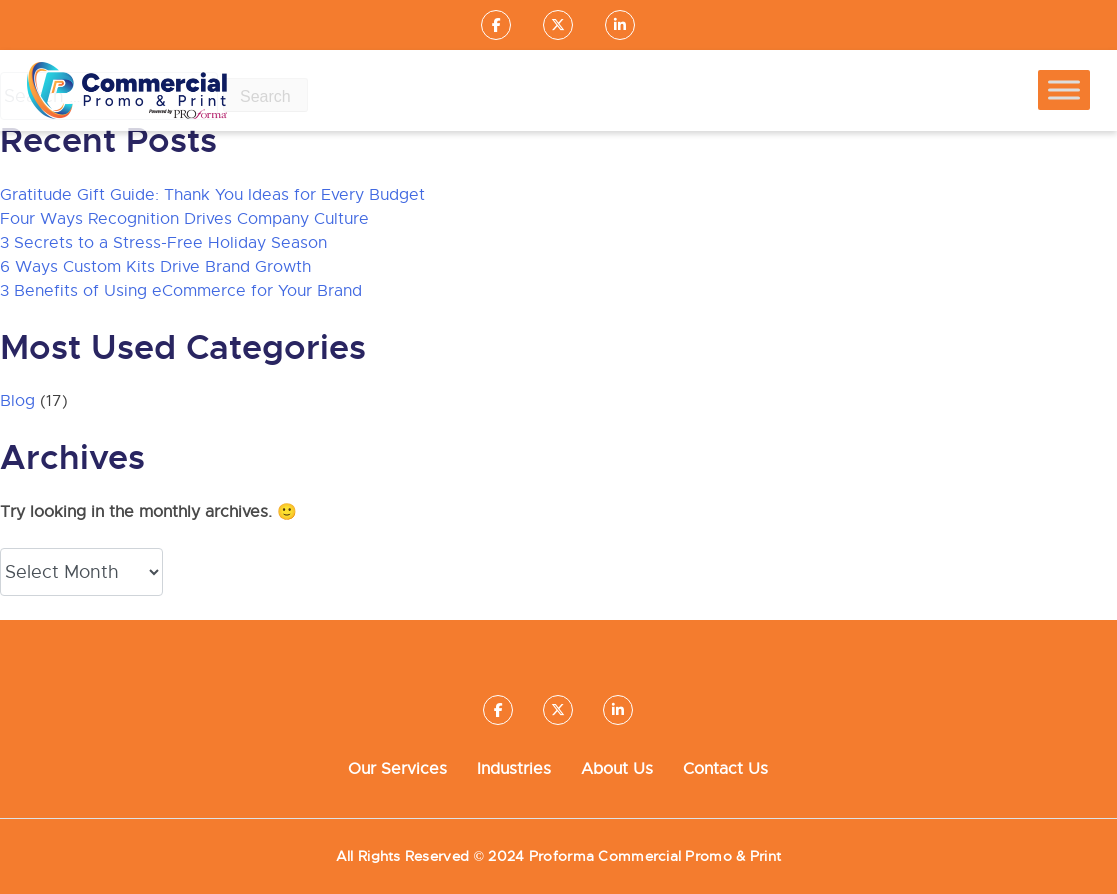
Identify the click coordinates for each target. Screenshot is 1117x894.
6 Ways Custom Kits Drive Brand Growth (155, 267)
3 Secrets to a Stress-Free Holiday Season (163, 243)
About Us (617, 769)
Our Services (397, 769)
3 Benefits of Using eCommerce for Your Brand (181, 291)
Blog (17, 401)
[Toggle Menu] (1064, 90)
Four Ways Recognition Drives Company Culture (184, 219)
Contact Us (725, 769)
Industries (514, 769)
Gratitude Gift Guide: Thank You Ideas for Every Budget (212, 195)
